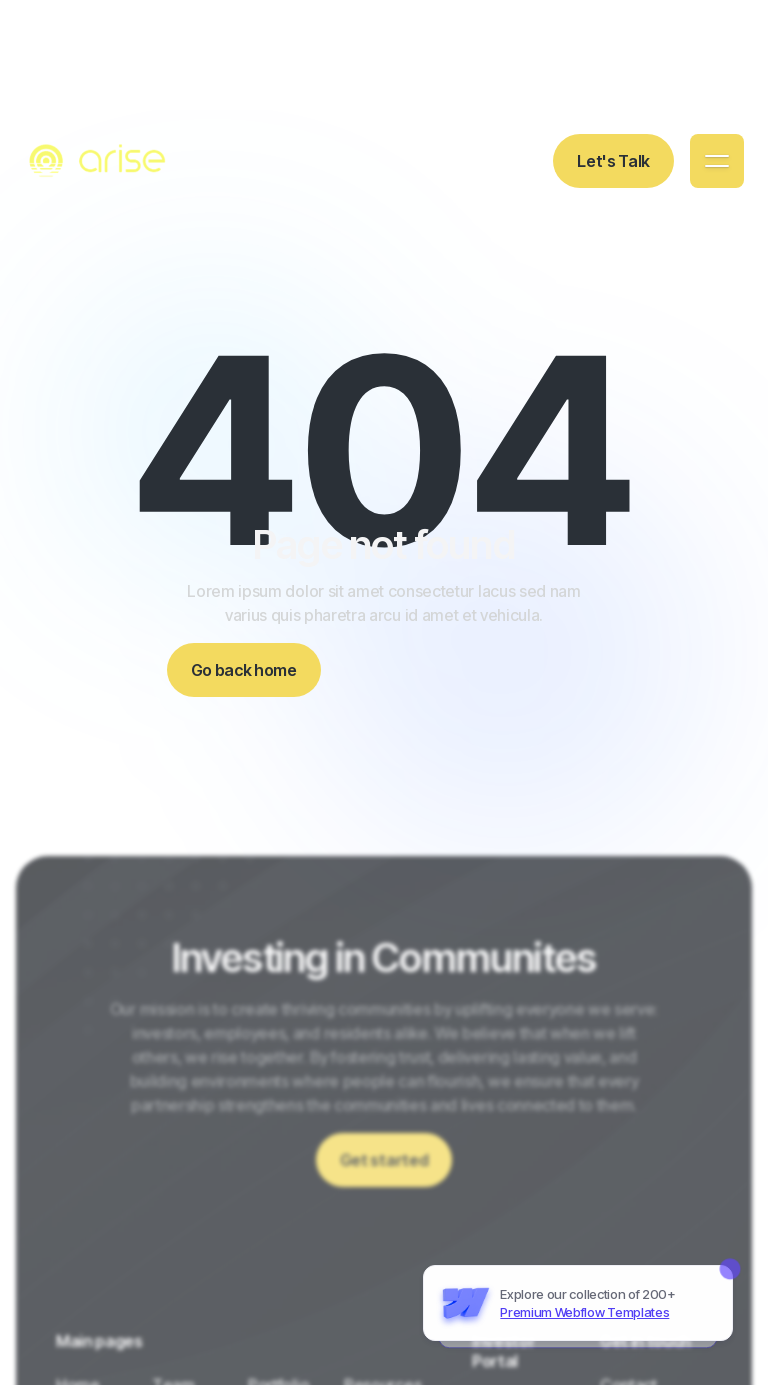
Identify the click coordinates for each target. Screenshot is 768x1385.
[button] (717, 161)
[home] (100, 161)
